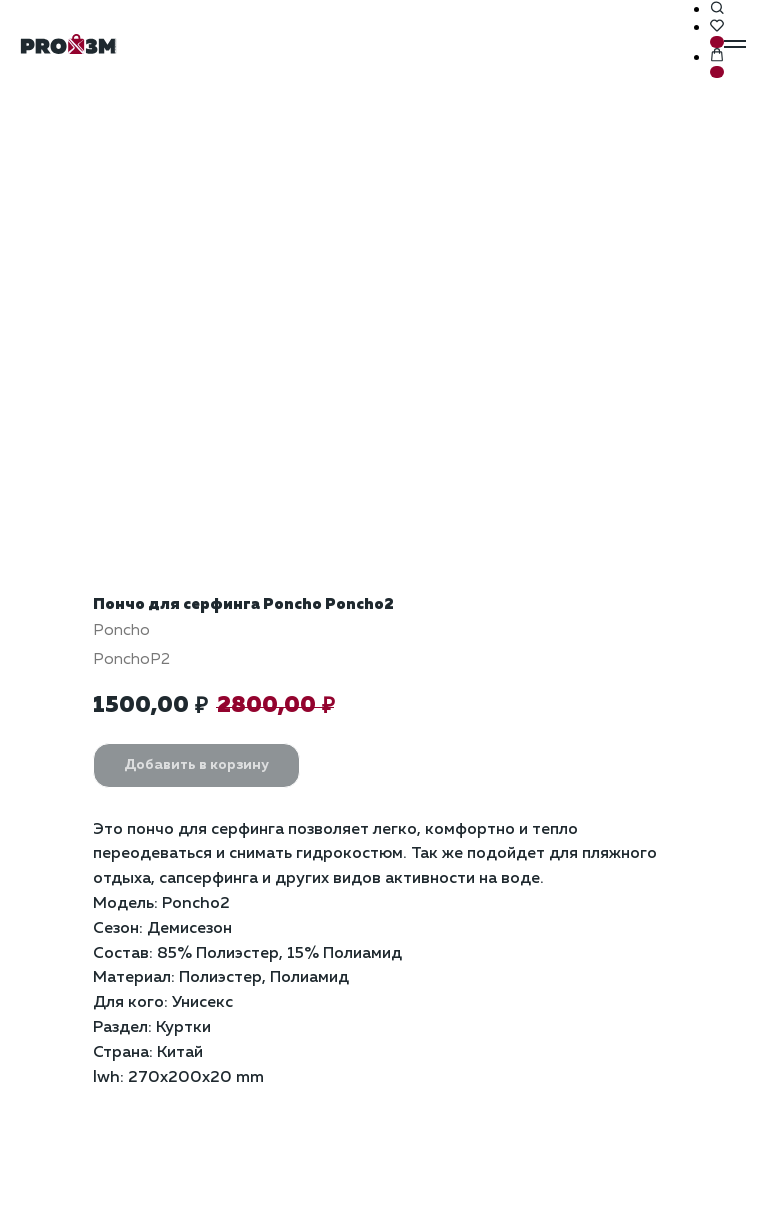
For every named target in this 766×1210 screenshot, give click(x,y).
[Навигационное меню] (735, 44)
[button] (717, 9)
